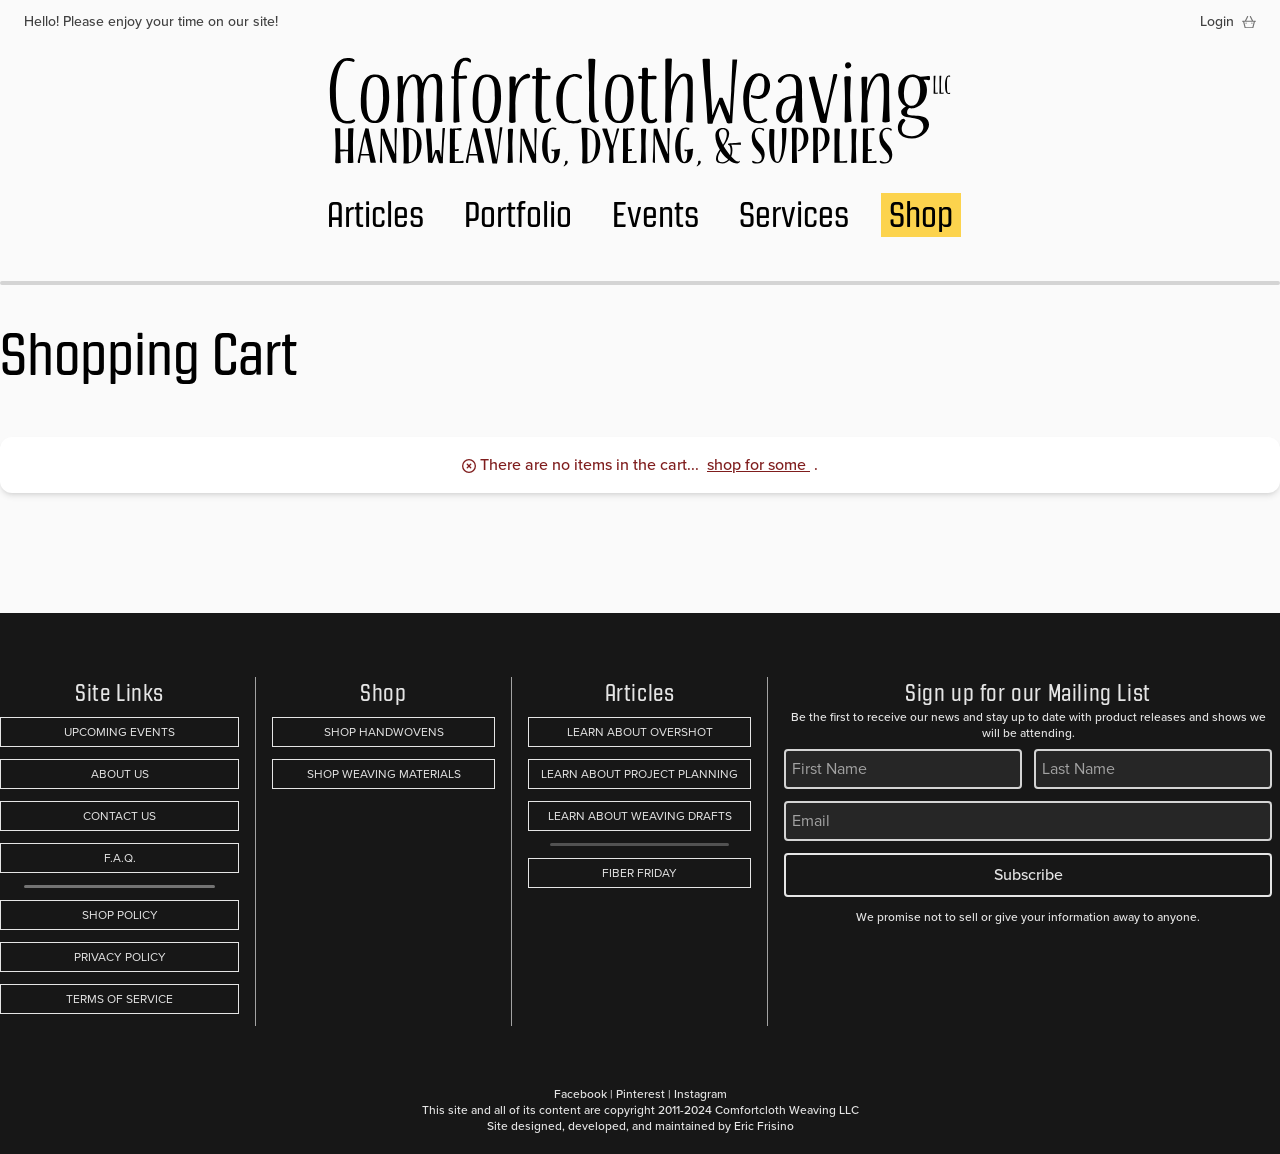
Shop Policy (120, 915)
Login (1217, 22)
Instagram (700, 1094)
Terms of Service (119, 999)
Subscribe (1028, 874)
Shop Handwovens (384, 732)
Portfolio (518, 214)
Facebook (580, 1094)
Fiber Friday (639, 873)
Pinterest (640, 1094)
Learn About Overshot (640, 732)
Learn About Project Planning (639, 774)
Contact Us (119, 816)
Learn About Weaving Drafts (640, 816)
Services (794, 214)
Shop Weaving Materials (384, 774)
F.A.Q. (120, 858)
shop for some (758, 464)
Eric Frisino (764, 1126)
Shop (921, 214)
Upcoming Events (119, 732)
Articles (375, 214)
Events (655, 214)
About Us (120, 774)
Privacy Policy (120, 957)
